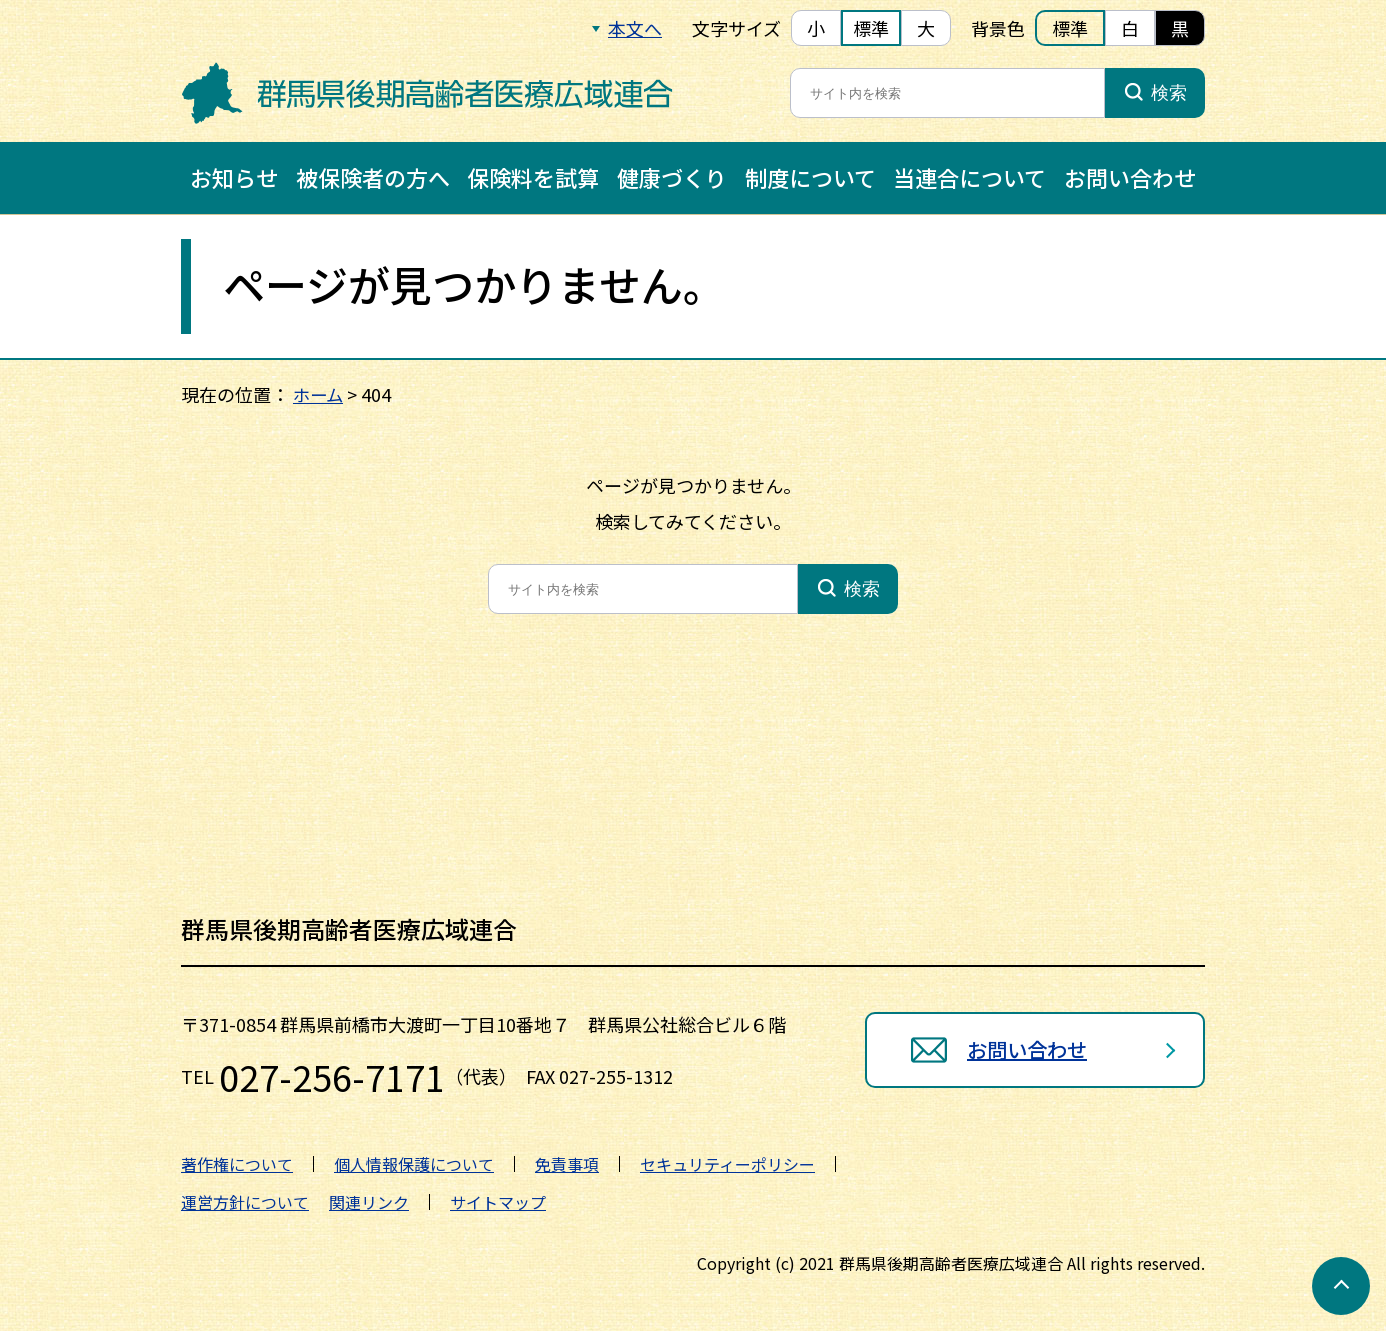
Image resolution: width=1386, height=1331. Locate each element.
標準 (871, 28)
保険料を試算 (533, 177)
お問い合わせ (1130, 177)
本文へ (635, 28)
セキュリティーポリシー (727, 1164)
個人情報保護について (414, 1164)
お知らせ (234, 177)
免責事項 (567, 1164)
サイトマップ (498, 1202)
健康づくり (672, 177)
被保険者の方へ (373, 177)
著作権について (237, 1164)
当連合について (969, 177)
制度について (810, 177)
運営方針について (245, 1202)
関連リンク (369, 1202)
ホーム (319, 394)
